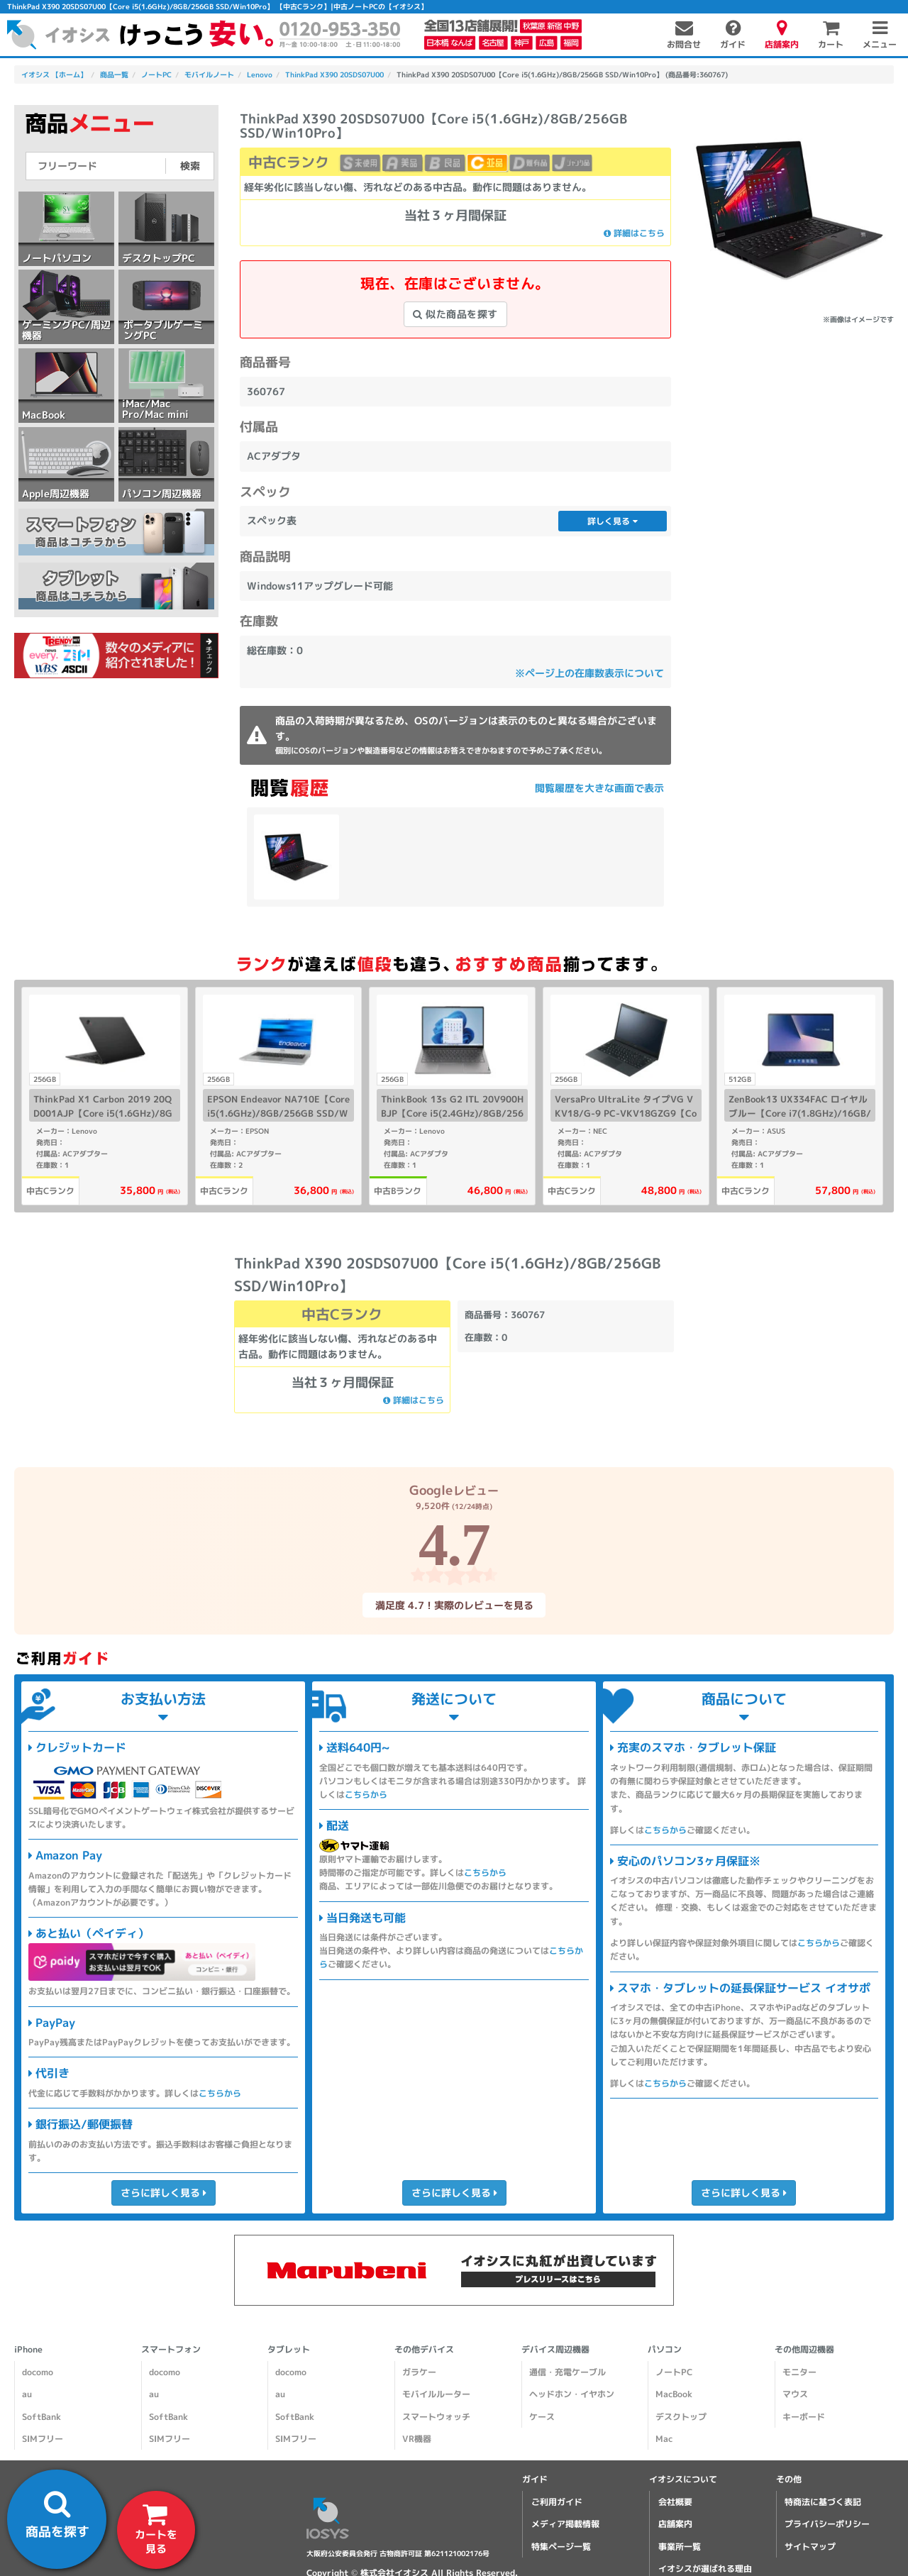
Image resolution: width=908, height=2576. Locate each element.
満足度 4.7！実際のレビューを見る (454, 1605)
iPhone (28, 2349)
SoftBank (41, 2417)
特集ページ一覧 (561, 2547)
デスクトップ (681, 2417)
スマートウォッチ (436, 2417)
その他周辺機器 (804, 2349)
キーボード (803, 2417)
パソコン (665, 2349)
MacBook (673, 2394)
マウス (795, 2394)
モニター (799, 2372)
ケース (542, 2417)
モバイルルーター (436, 2394)
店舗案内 (675, 2524)
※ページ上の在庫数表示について (589, 673)
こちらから (220, 2093)
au (27, 2394)
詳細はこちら (634, 233)
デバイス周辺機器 (555, 2349)
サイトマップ (810, 2547)
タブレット (288, 2349)
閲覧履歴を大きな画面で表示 (599, 788)
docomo (37, 2372)
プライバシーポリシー (827, 2524)
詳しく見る (612, 521)
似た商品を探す (455, 314)
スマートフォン (171, 2349)
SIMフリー (42, 2439)
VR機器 (416, 2439)
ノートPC (673, 2372)
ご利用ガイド (556, 2502)
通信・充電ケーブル (567, 2372)
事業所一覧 (679, 2547)
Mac (663, 2439)
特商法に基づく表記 (823, 2502)
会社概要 (675, 2502)
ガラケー (419, 2372)
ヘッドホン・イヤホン (571, 2394)
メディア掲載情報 (565, 2524)
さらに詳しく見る (163, 2192)
